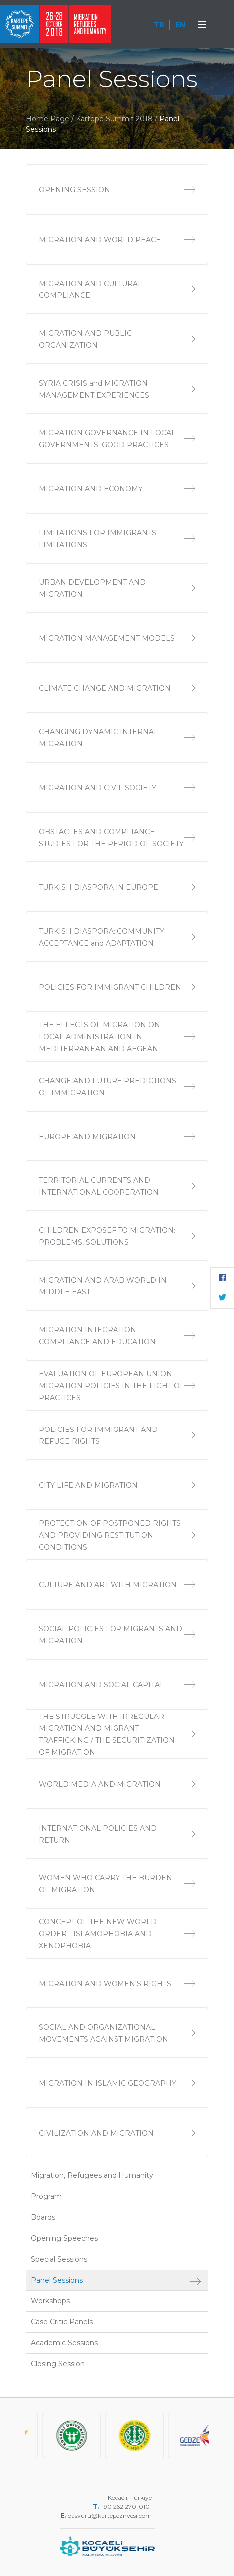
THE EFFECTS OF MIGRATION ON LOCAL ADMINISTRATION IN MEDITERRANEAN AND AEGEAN (117, 1036)
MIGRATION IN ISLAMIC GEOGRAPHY (117, 2083)
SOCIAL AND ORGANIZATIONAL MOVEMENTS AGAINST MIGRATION (117, 2033)
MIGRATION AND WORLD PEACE (117, 239)
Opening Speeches (64, 2238)
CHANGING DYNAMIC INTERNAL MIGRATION (117, 737)
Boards (43, 2217)
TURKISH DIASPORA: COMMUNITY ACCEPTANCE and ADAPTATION (117, 937)
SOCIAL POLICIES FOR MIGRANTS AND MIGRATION (117, 1634)
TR (159, 24)
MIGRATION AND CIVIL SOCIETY (117, 787)
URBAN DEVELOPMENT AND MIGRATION (117, 588)
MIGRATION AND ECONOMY (117, 488)
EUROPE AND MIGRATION (117, 1136)
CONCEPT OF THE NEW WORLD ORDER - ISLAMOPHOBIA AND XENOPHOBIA (117, 1933)
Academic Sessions (64, 2342)
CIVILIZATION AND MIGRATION (117, 2133)
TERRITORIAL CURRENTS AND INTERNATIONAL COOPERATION (117, 1186)
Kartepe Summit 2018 (115, 118)
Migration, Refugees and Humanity (92, 2175)
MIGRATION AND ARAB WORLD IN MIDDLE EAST (117, 1286)
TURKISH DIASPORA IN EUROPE (117, 887)
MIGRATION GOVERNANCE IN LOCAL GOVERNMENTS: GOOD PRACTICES (117, 439)
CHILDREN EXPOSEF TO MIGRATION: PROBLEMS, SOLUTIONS (117, 1236)
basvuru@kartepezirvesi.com (110, 2515)
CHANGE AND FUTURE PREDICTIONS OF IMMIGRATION (117, 1086)
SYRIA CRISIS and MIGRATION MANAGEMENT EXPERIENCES (117, 389)
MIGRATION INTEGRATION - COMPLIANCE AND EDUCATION (117, 1335)
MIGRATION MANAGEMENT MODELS (117, 638)
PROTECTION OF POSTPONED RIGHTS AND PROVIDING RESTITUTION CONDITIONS (117, 1535)
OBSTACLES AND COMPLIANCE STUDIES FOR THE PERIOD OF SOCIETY (117, 837)
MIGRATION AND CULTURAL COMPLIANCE (117, 289)
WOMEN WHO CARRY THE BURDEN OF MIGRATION (117, 1883)
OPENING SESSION (117, 189)
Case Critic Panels (62, 2321)
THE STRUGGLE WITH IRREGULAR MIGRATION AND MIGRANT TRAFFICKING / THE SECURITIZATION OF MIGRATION (117, 1734)
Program (46, 2196)
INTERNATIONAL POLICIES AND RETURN (117, 1834)
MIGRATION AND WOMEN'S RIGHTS (117, 1983)
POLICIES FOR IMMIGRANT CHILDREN (117, 987)
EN (180, 24)
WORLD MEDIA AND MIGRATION (117, 1784)
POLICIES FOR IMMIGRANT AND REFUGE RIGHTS (117, 1435)
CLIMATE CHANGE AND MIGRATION (117, 688)
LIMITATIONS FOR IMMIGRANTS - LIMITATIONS (117, 538)
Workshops (50, 2300)
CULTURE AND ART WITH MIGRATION (117, 1584)
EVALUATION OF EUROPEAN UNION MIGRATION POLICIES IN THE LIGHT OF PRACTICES (117, 1385)
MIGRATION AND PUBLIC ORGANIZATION (117, 339)
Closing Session (58, 2363)
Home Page (47, 118)
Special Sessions (59, 2259)
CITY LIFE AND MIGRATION (117, 1485)
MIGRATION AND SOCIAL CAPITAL (117, 1684)
